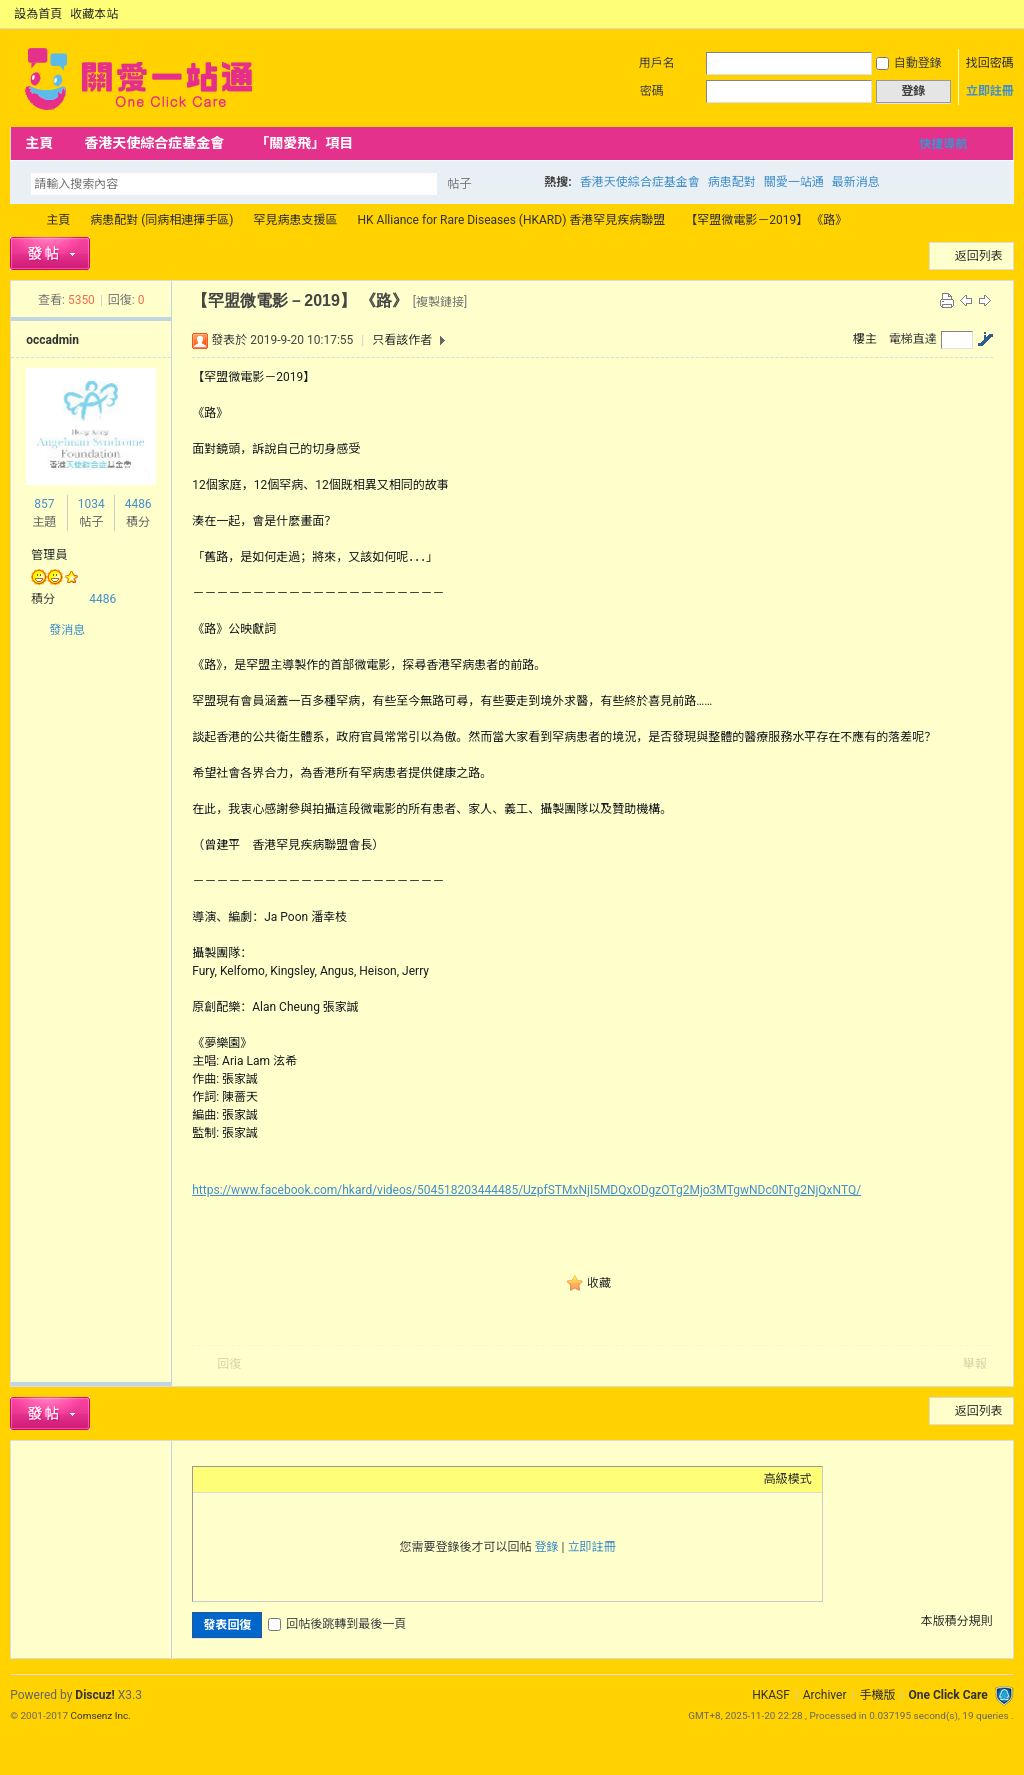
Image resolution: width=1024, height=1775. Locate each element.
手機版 (877, 1695)
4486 (138, 504)
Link (278, 1479)
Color (228, 1479)
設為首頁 (38, 14)
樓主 (865, 339)
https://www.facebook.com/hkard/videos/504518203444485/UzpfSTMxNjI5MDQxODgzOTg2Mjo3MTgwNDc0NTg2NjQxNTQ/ (526, 1190)
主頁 (39, 143)
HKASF (771, 1695)
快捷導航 (943, 144)
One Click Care (947, 1695)
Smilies (353, 1479)
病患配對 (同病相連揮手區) (161, 220)
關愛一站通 (794, 182)
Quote (303, 1479)
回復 (229, 1364)
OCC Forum (18, 220)
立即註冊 (990, 91)
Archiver (825, 1695)
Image (253, 1479)
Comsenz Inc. (101, 1715)
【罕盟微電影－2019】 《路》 (766, 220)
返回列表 (979, 256)
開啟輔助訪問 (986, 14)
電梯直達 (913, 339)
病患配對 (732, 182)
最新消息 (856, 182)
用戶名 (657, 63)
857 (44, 504)
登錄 (547, 1547)
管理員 (49, 555)
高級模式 (788, 1479)
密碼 (652, 91)
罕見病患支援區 (296, 220)
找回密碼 (990, 63)
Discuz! (94, 1695)
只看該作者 (402, 340)
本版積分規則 (957, 1621)
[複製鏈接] (440, 302)
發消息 (67, 630)
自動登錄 (909, 63)
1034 (91, 504)
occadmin (52, 340)
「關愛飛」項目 (304, 143)
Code (328, 1479)
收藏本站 (94, 14)
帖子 (459, 184)
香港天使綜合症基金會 (154, 143)
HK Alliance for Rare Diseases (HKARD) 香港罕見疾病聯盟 (512, 220)
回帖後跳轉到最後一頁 (337, 1624)
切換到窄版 (1002, 14)
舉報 (975, 1364)
